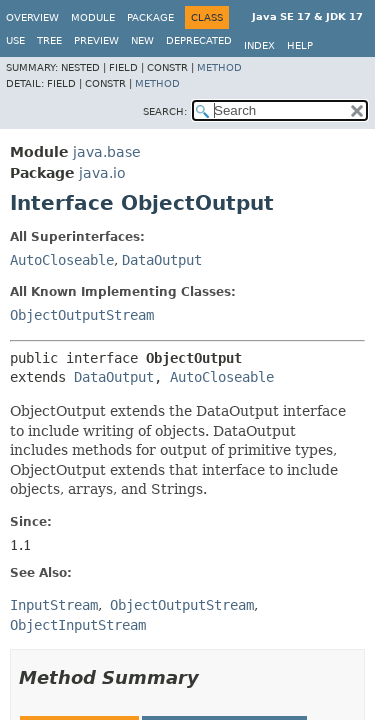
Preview (96, 40)
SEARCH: (165, 111)
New (142, 40)
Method (219, 67)
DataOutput (162, 260)
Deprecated (199, 40)
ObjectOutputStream (82, 315)
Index (259, 45)
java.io (102, 173)
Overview (32, 17)
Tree (49, 40)
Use (15, 40)
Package (150, 17)
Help (300, 45)
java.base (107, 152)
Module (93, 17)
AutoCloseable (62, 260)
